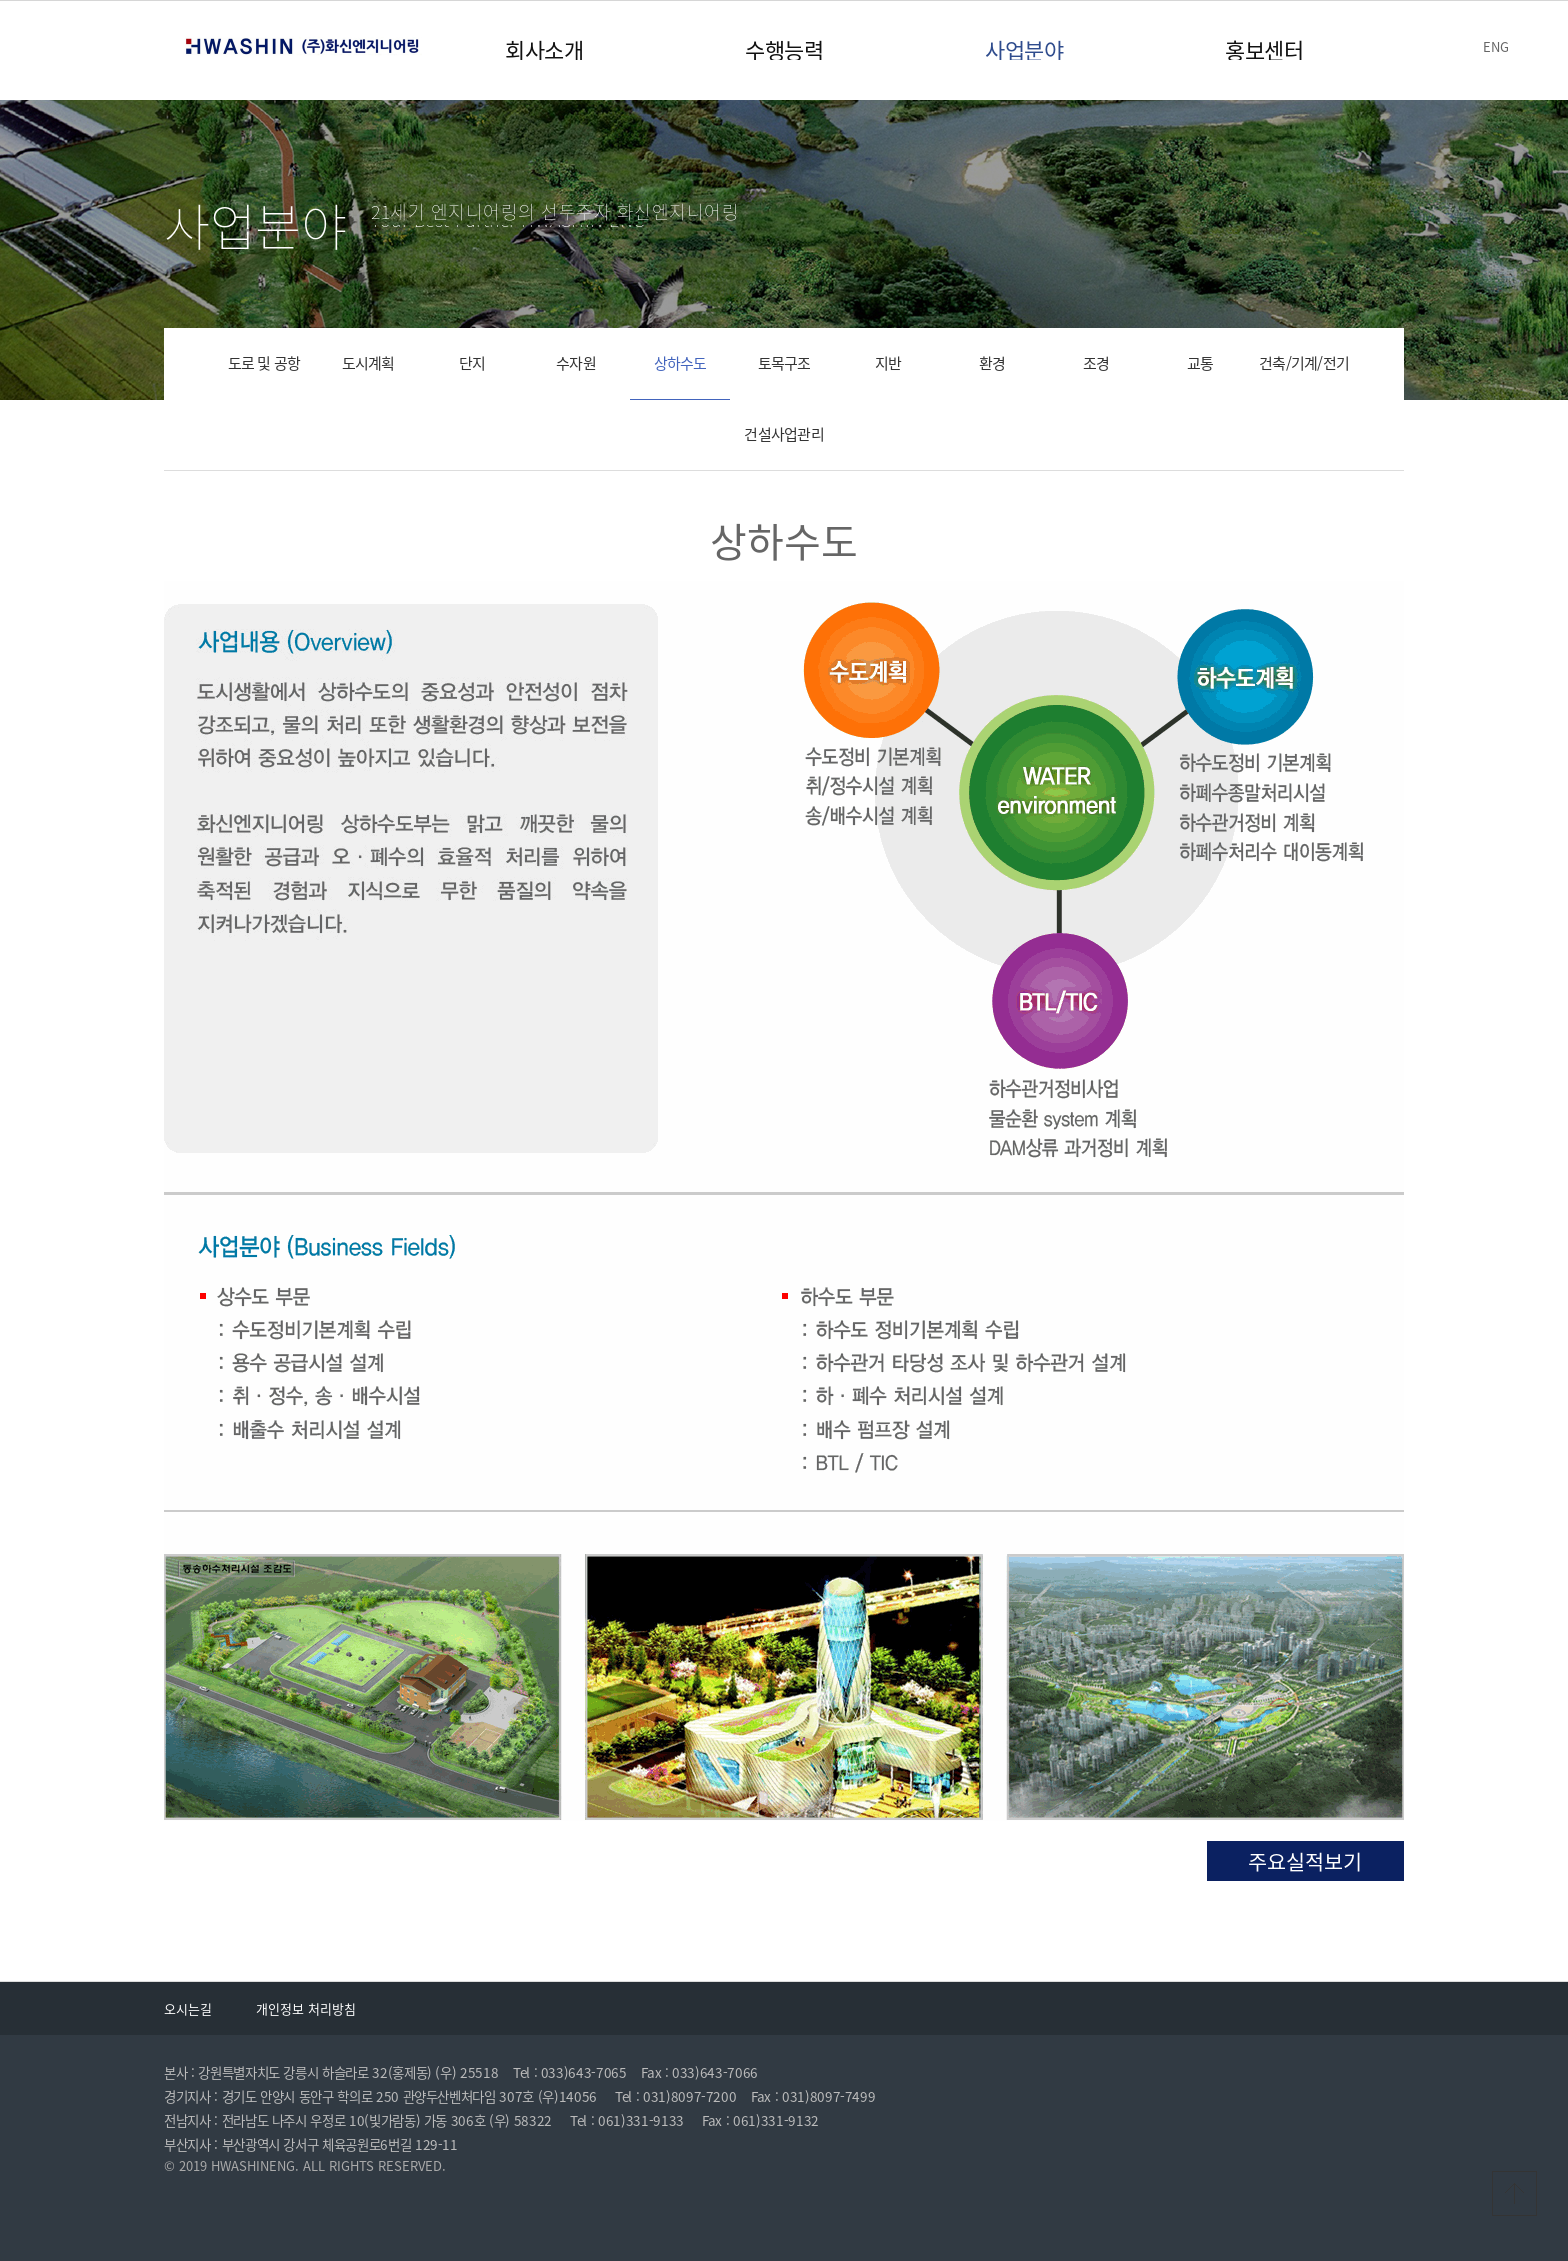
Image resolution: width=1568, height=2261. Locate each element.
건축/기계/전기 (1304, 363)
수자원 (576, 363)
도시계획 (368, 363)
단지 (472, 363)
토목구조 (784, 363)
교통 (1200, 363)
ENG (1496, 46)
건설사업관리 (784, 434)
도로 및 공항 (264, 363)
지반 (888, 363)
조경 (1096, 363)
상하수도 (680, 363)
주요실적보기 (1305, 1861)
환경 (992, 363)
